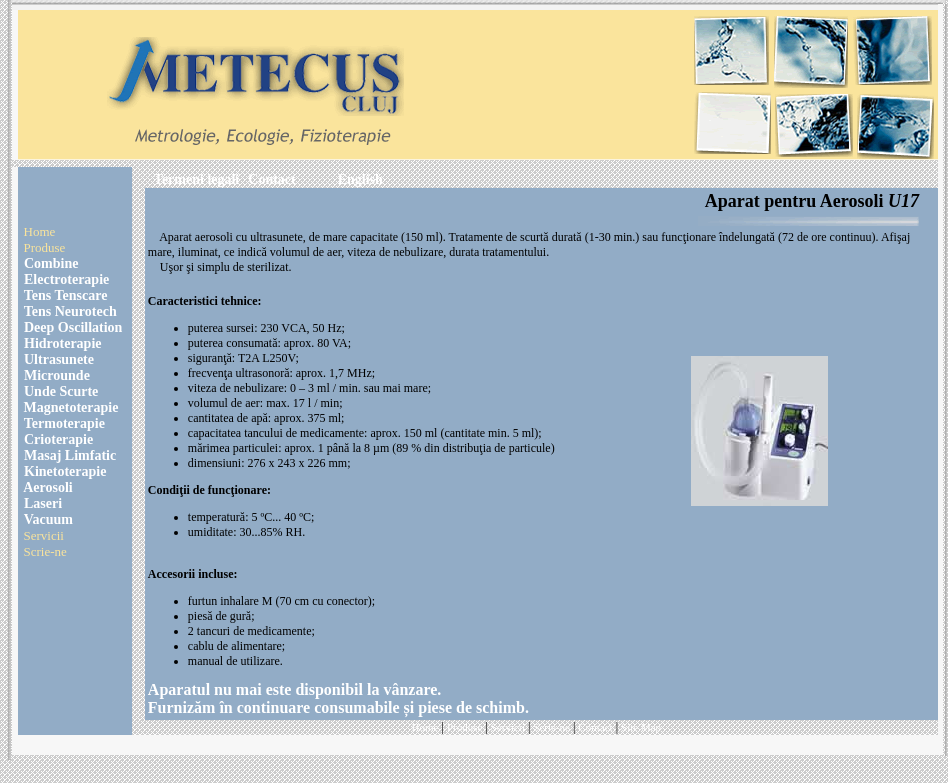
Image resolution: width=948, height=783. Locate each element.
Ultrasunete (58, 359)
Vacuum (47, 519)
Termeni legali (196, 179)
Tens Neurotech (69, 311)
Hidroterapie (61, 343)
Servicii (44, 535)
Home (40, 231)
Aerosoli (47, 487)
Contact (271, 179)
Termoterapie (63, 423)
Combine (50, 263)
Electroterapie (65, 279)
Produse (45, 247)
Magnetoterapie (71, 407)
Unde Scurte (60, 391)
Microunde (55, 375)
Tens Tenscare (64, 295)
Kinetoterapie (64, 471)
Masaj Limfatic (69, 455)
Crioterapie (57, 439)
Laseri (42, 503)
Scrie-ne (45, 551)
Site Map (641, 727)
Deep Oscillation (72, 327)
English (360, 179)
